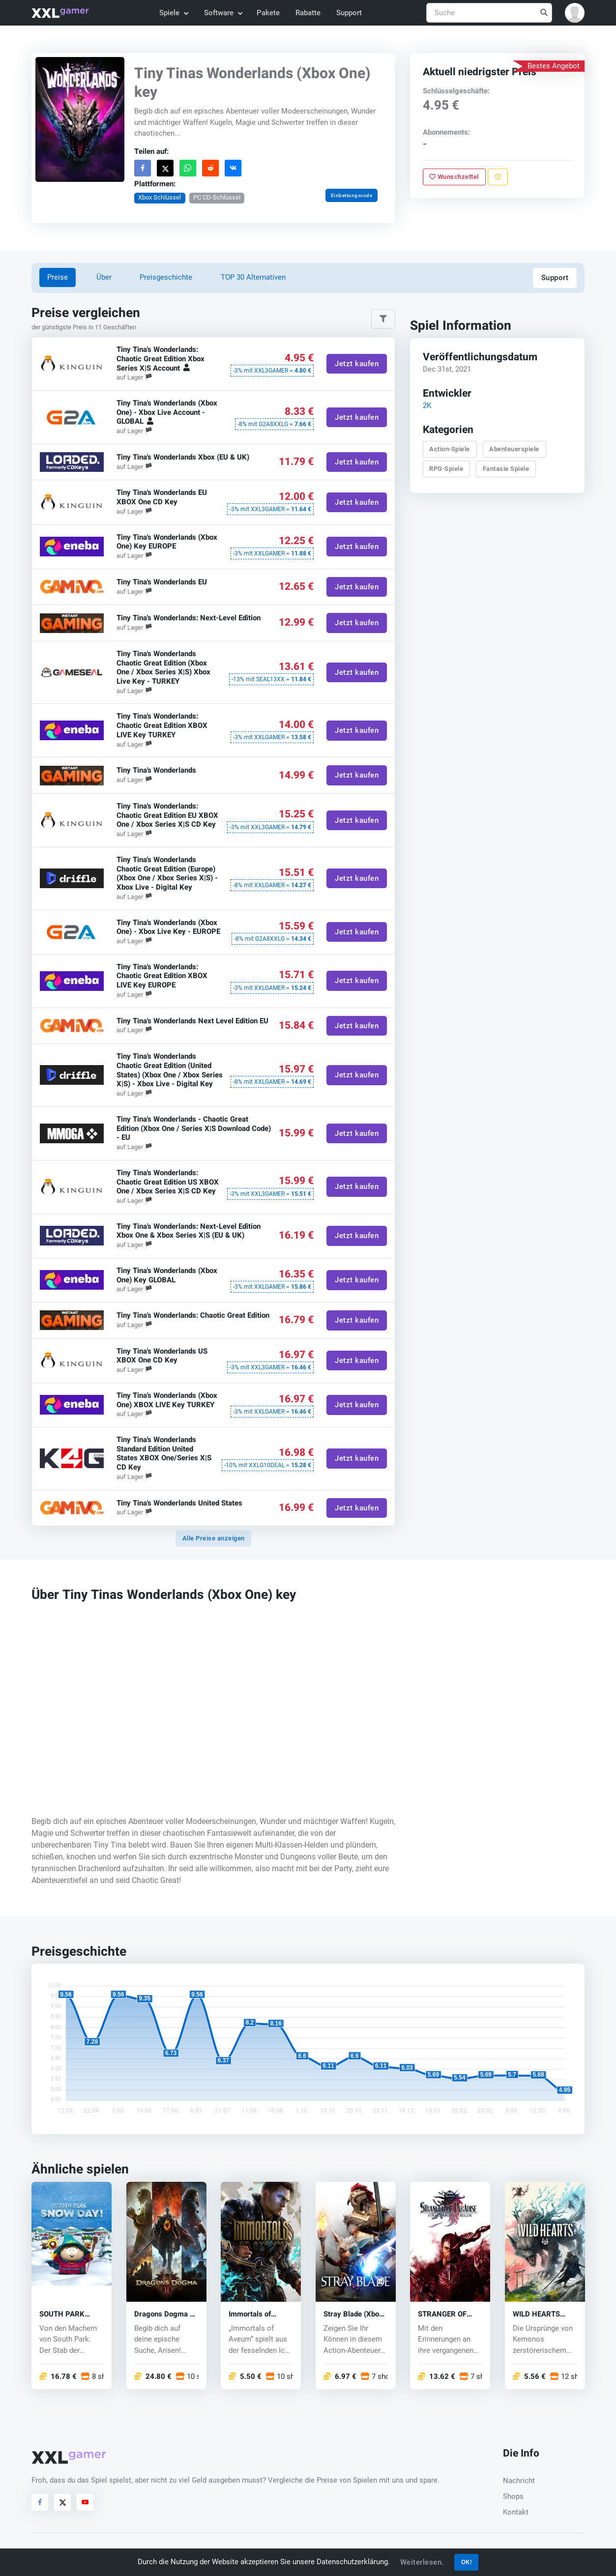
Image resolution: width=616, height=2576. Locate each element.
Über (104, 277)
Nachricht (519, 2480)
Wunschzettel (454, 176)
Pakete (268, 12)
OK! (466, 2562)
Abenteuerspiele (514, 449)
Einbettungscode (352, 195)
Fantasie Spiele (506, 468)
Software (222, 12)
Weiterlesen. (422, 2562)
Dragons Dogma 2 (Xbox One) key (164, 2314)
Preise (57, 277)
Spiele (173, 12)
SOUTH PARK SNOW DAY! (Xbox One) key (69, 2314)
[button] (575, 13)
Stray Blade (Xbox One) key (353, 2314)
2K (427, 405)
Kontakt (515, 2512)
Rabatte (308, 12)
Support (349, 12)
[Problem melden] (498, 177)
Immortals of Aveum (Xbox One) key (259, 2314)
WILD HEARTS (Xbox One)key (537, 2314)
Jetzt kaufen (357, 363)
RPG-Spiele (446, 468)
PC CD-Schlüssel (216, 197)
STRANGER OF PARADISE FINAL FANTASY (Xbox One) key (446, 2314)
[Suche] (489, 13)
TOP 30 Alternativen (253, 277)
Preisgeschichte (166, 277)
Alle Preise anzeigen (213, 1538)
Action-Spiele (449, 449)
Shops (513, 2496)
